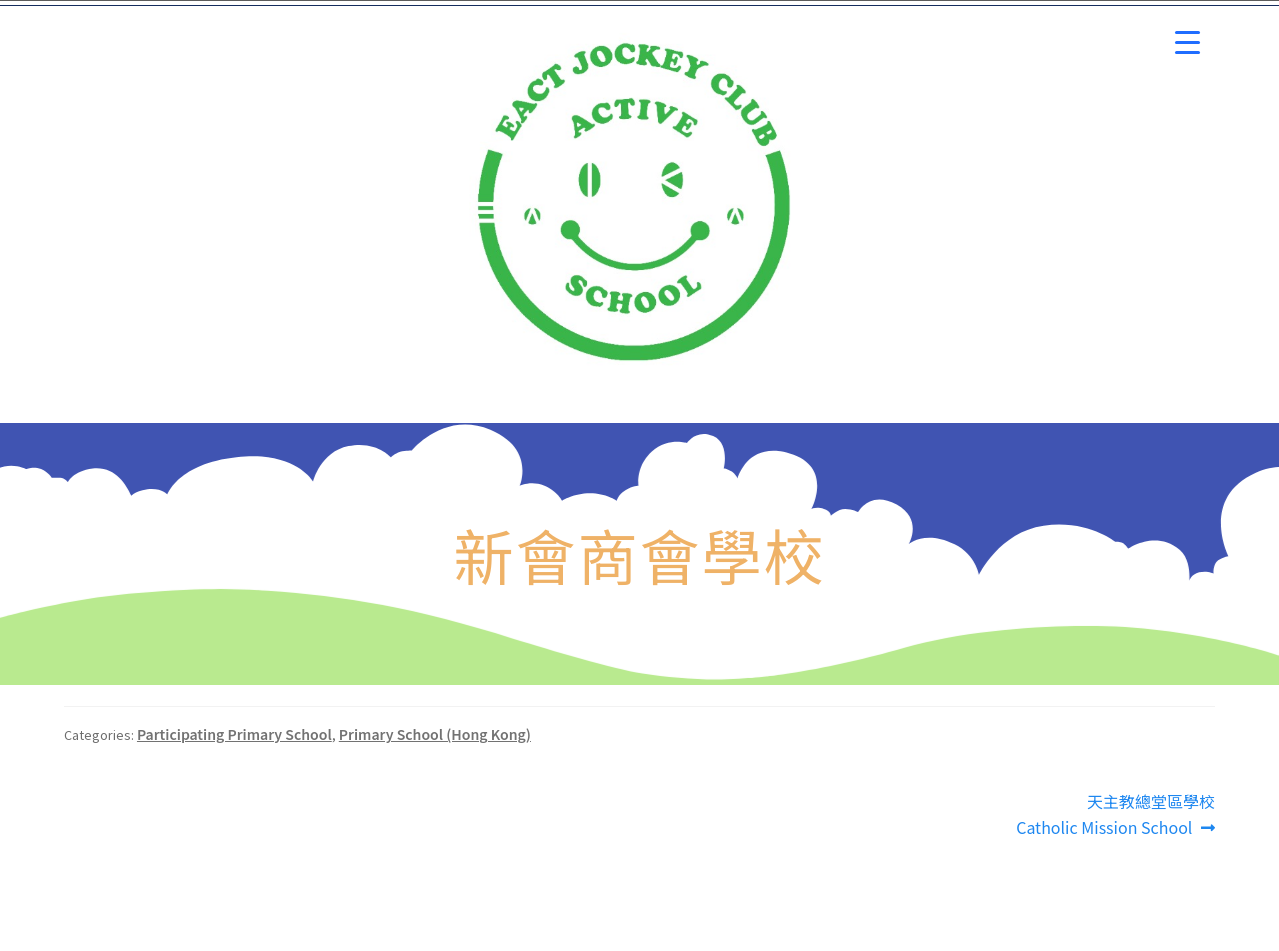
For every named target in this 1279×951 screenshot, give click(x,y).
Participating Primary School (234, 734)
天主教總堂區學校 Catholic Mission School (1115, 814)
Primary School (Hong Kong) (435, 734)
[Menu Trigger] (1187, 42)
